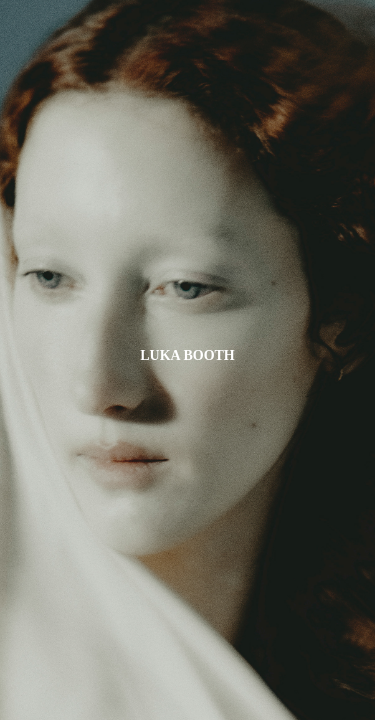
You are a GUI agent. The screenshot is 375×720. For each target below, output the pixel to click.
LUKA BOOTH (187, 355)
